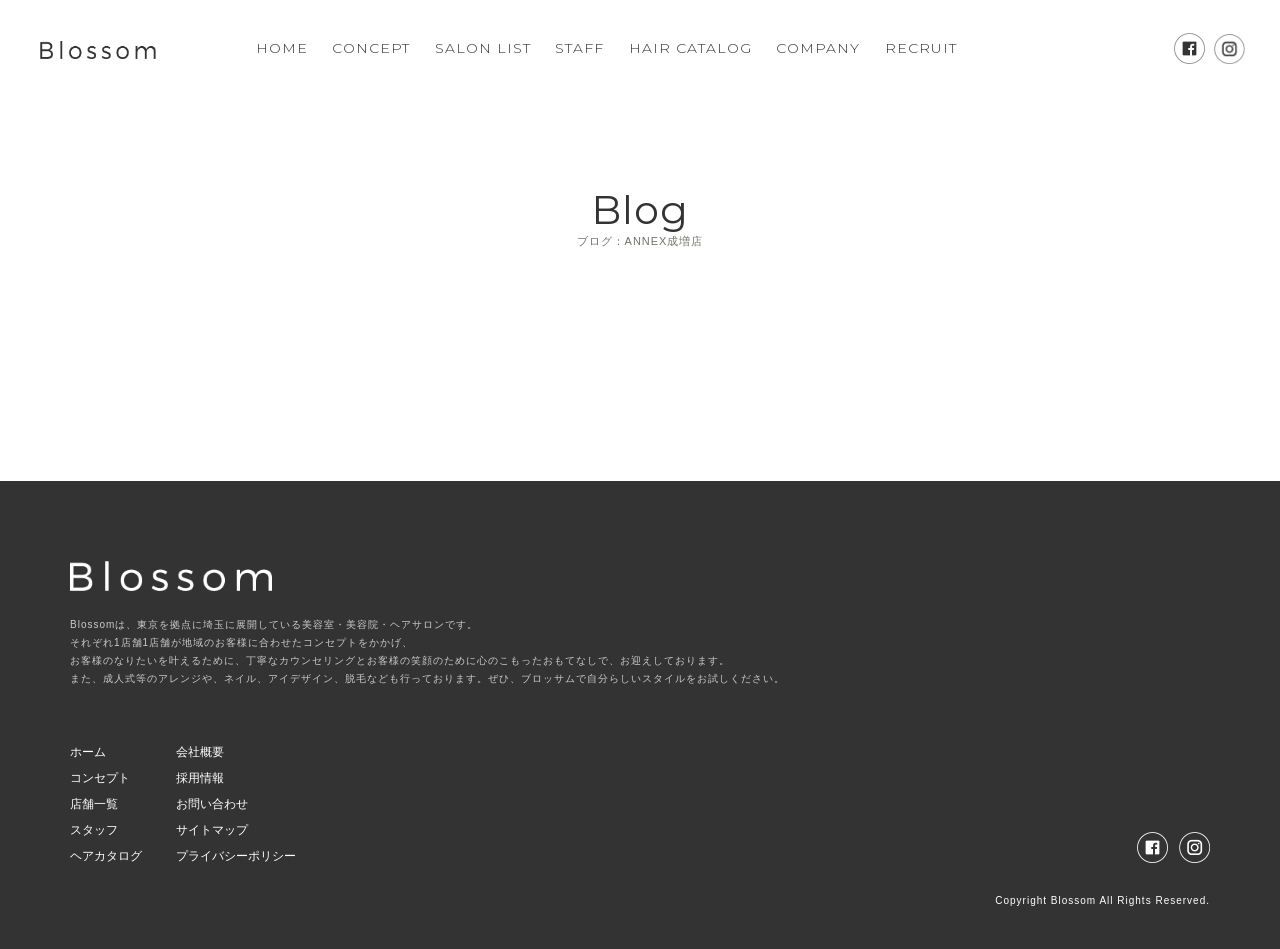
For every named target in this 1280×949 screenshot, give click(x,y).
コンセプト (100, 778)
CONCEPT (371, 48)
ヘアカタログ (106, 856)
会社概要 (200, 752)
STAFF (579, 48)
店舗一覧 (94, 804)
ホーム (88, 752)
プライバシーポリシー (236, 856)
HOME (282, 48)
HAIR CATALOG (690, 48)
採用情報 (200, 778)
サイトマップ (212, 830)
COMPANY (818, 48)
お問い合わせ (212, 804)
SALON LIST (483, 48)
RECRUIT (921, 48)
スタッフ (94, 830)
